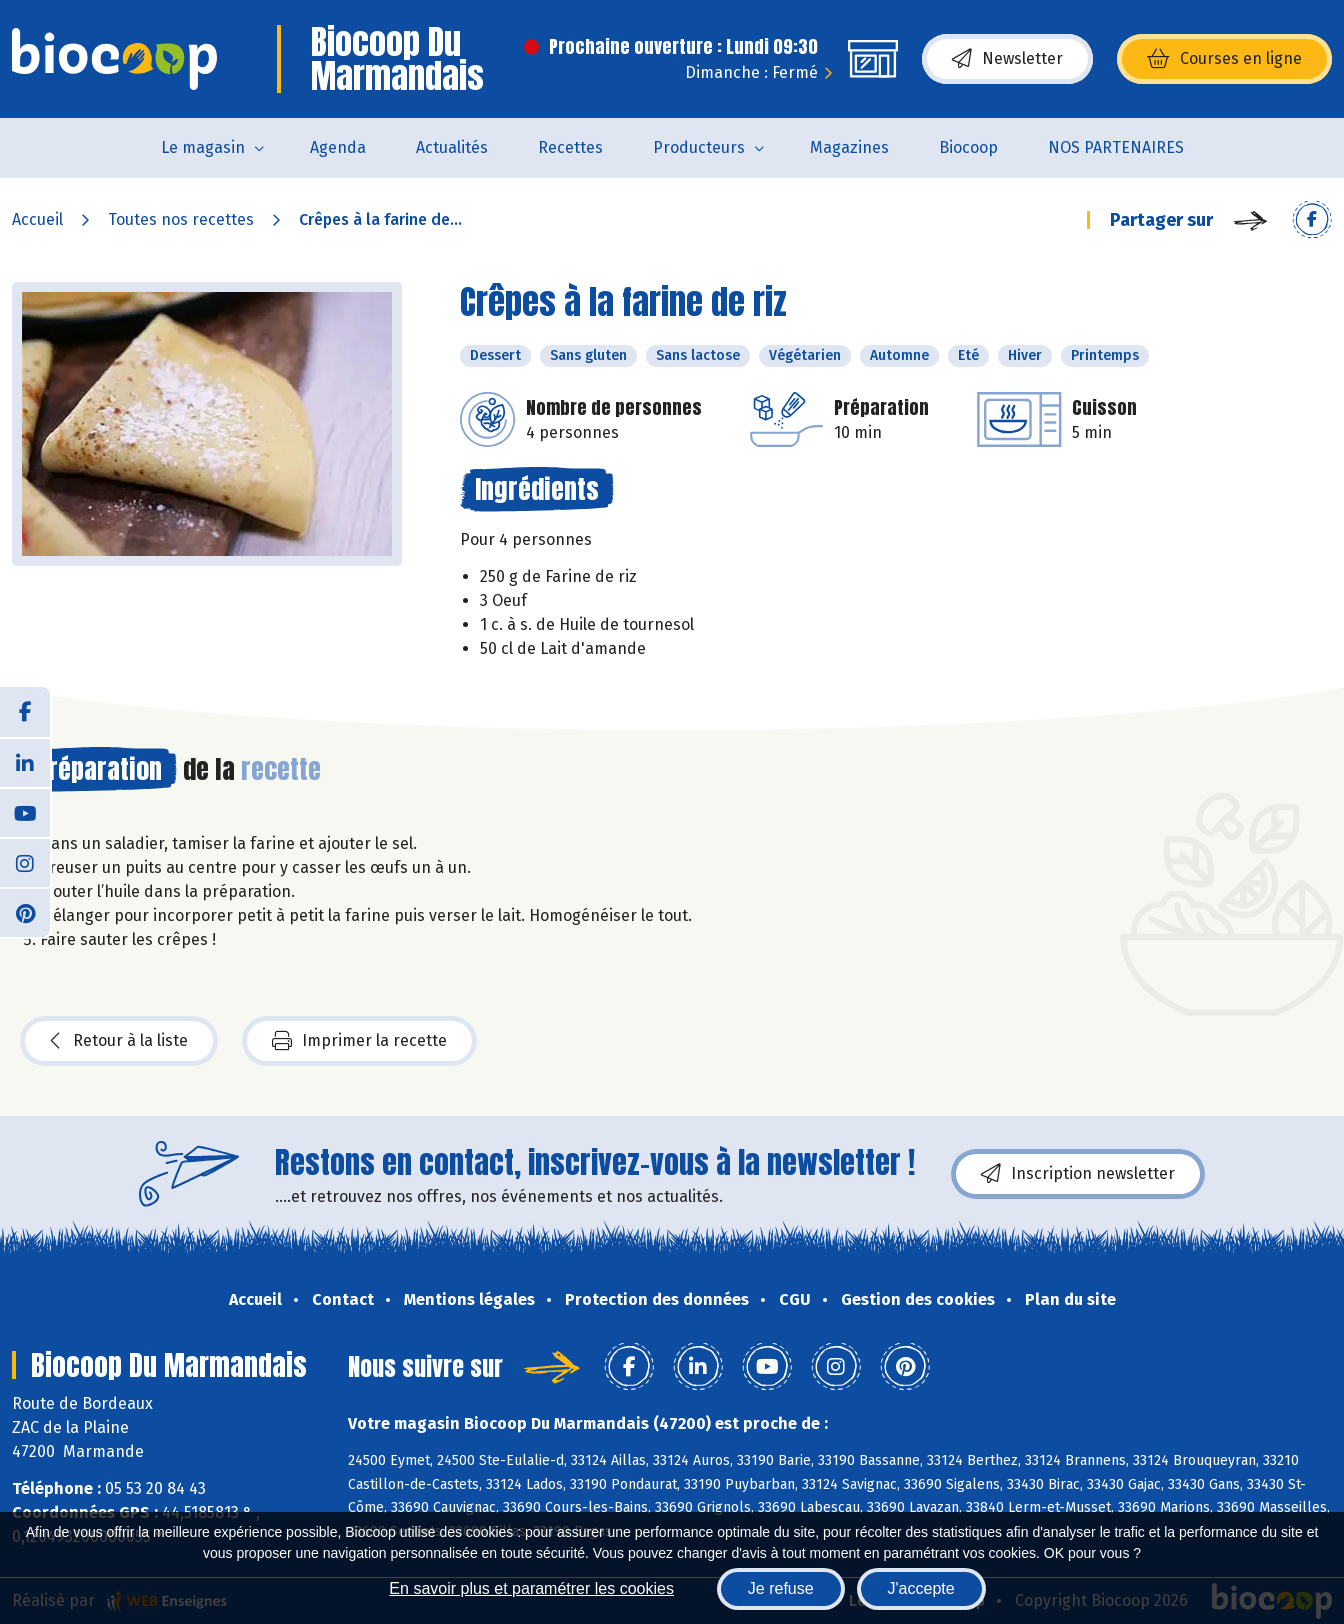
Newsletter (1007, 59)
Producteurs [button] (699, 147)
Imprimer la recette (359, 1041)
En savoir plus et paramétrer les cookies (531, 1588)
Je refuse (781, 1588)
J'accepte (921, 1588)
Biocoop (968, 147)
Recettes (570, 147)
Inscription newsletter (1078, 1174)
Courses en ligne (1224, 59)
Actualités (452, 147)
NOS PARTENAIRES (1116, 147)
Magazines (849, 147)
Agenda (338, 147)
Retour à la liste (119, 1041)
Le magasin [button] (203, 147)
